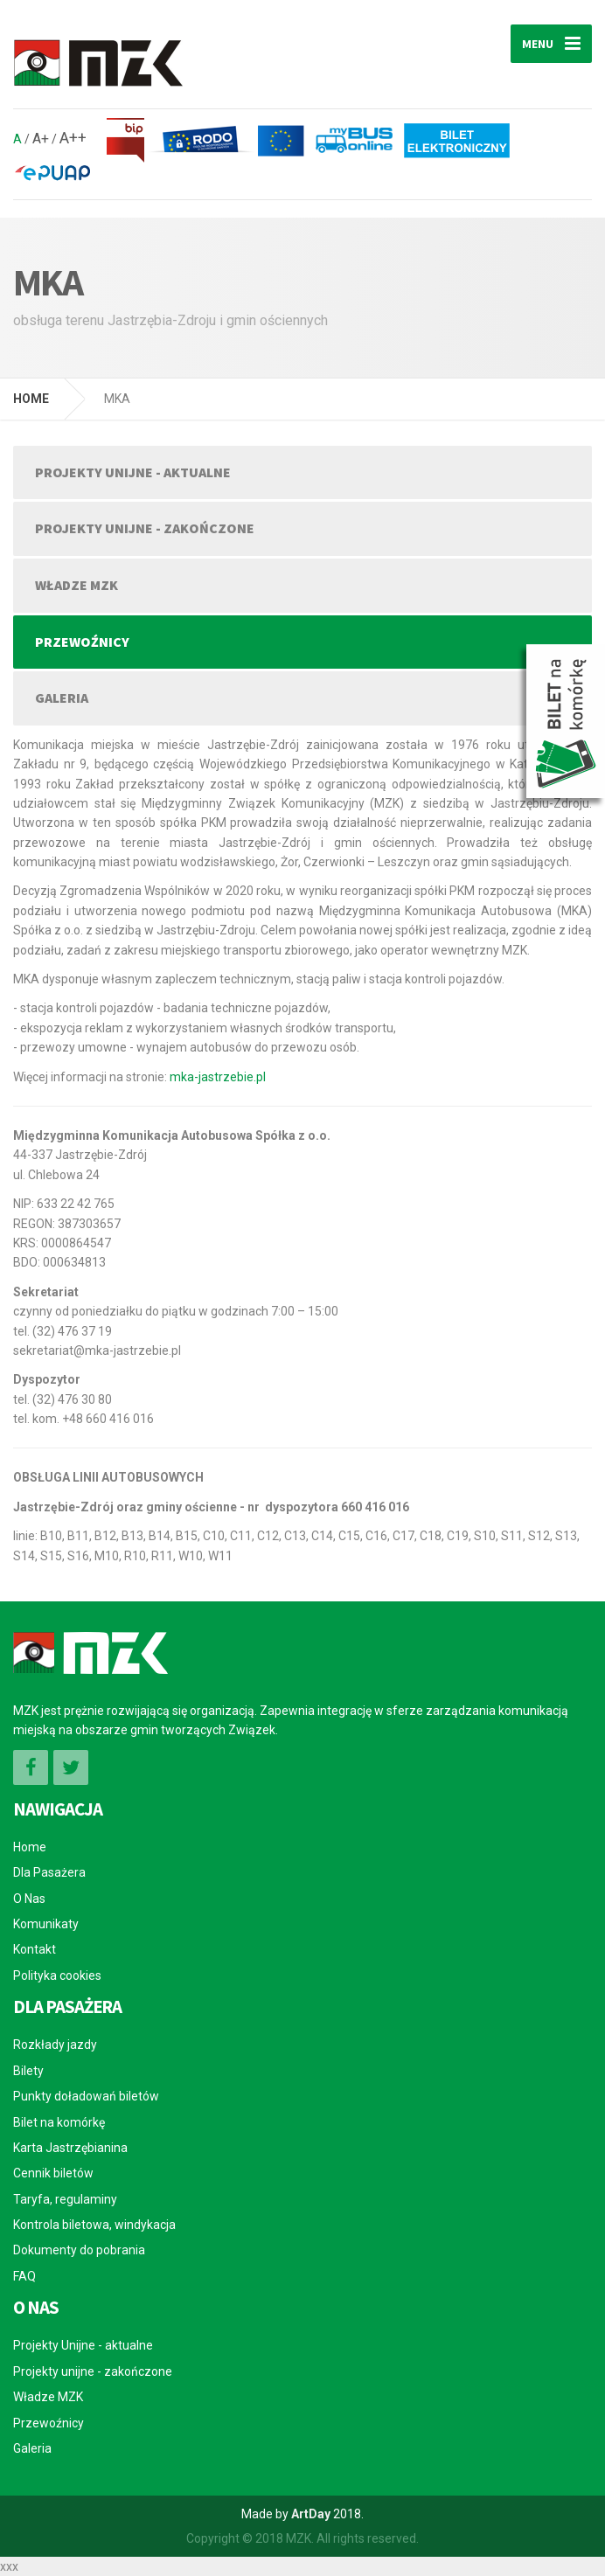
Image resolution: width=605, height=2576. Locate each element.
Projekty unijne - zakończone (144, 528)
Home (29, 1847)
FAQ (24, 2276)
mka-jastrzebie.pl (218, 1077)
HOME (31, 399)
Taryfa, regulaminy (65, 2199)
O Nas (29, 1899)
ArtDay (310, 2514)
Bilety (28, 2071)
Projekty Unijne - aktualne (133, 472)
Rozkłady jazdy (55, 2045)
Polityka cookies (57, 1975)
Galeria (61, 697)
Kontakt (34, 1949)
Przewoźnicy (82, 641)
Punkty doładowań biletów (86, 2096)
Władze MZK (76, 585)
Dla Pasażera (49, 1872)
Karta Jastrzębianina (70, 2148)
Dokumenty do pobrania (79, 2250)
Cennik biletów (53, 2173)
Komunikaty (46, 1924)
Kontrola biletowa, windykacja (94, 2225)
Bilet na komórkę (59, 2122)
